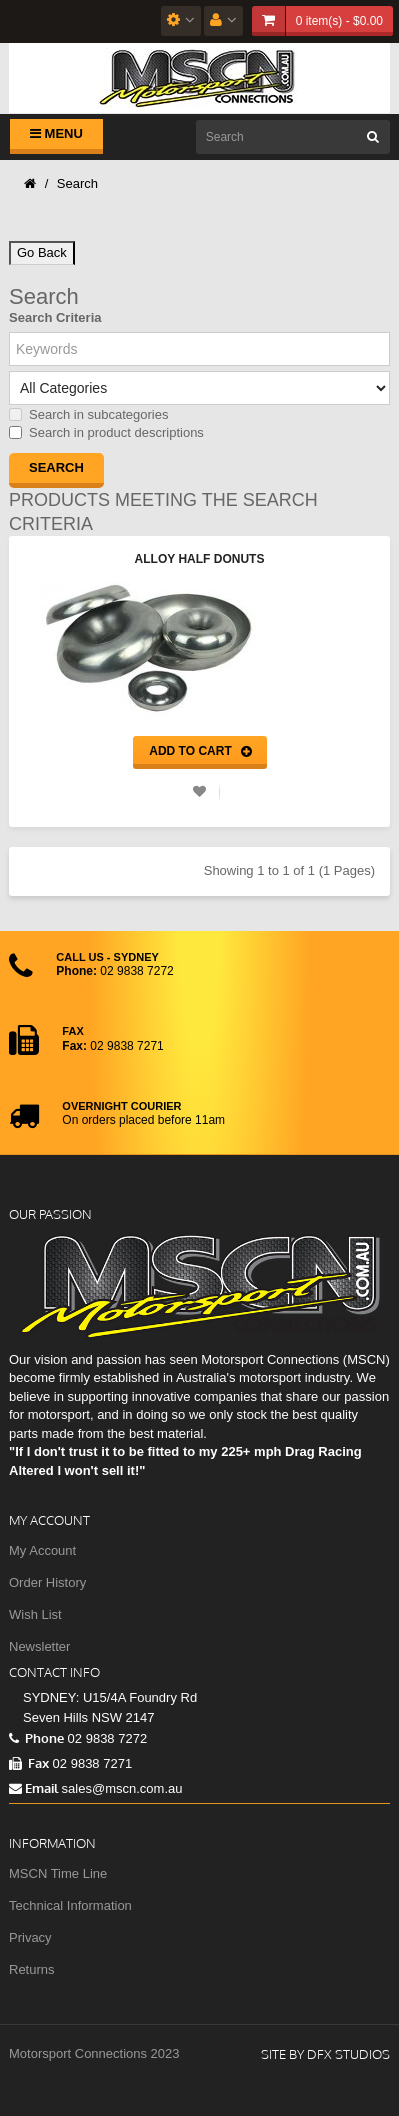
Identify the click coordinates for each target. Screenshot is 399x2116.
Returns (32, 1969)
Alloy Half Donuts (200, 559)
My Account (42, 1550)
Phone (36, 1738)
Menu (56, 133)
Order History (47, 1582)
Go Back (42, 252)
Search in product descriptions (106, 432)
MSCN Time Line (58, 1873)
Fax (29, 1763)
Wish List (35, 1614)
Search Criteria (55, 317)
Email (33, 1788)
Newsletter (39, 1646)
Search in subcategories (88, 414)
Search (77, 183)
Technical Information (70, 1905)
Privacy (30, 1937)
